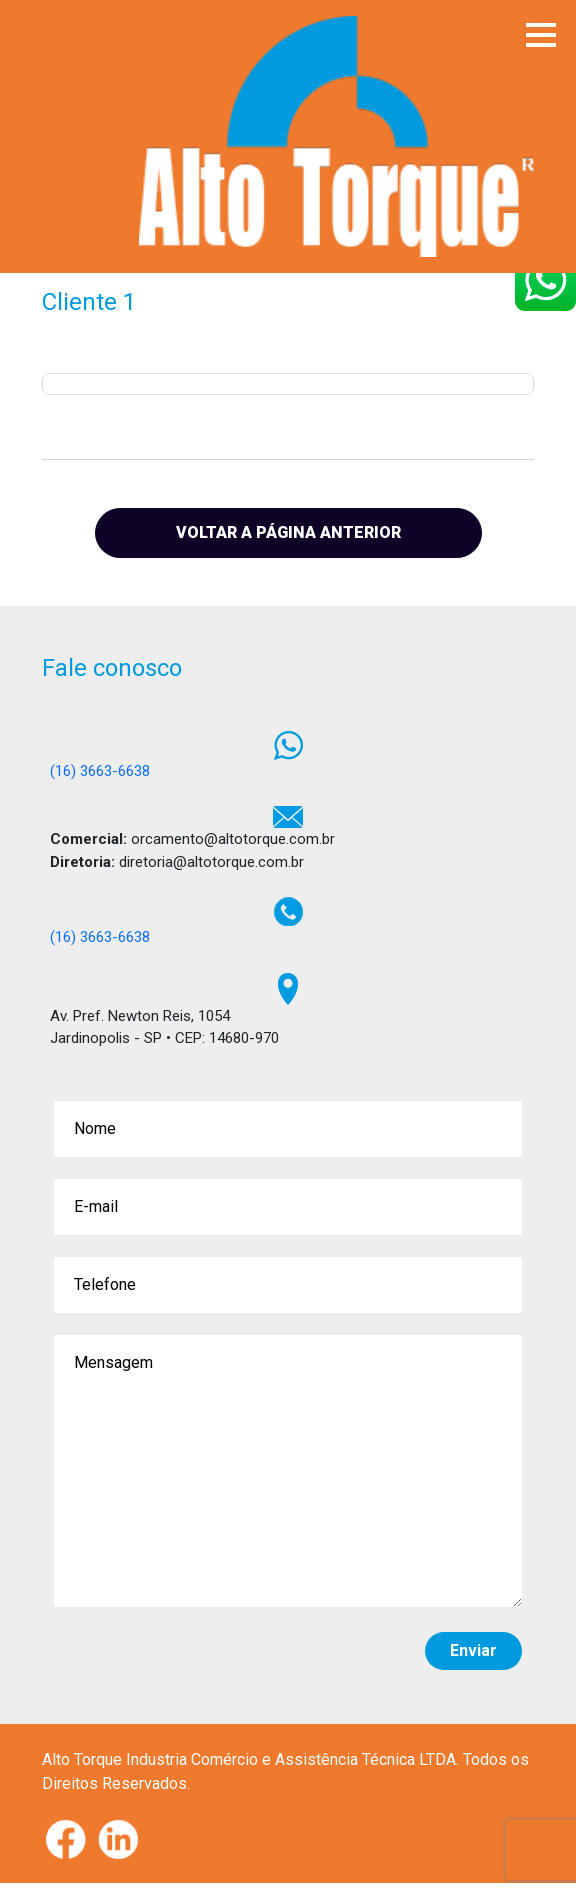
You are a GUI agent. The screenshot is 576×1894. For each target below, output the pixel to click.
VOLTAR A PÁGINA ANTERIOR (288, 532)
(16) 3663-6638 (100, 771)
